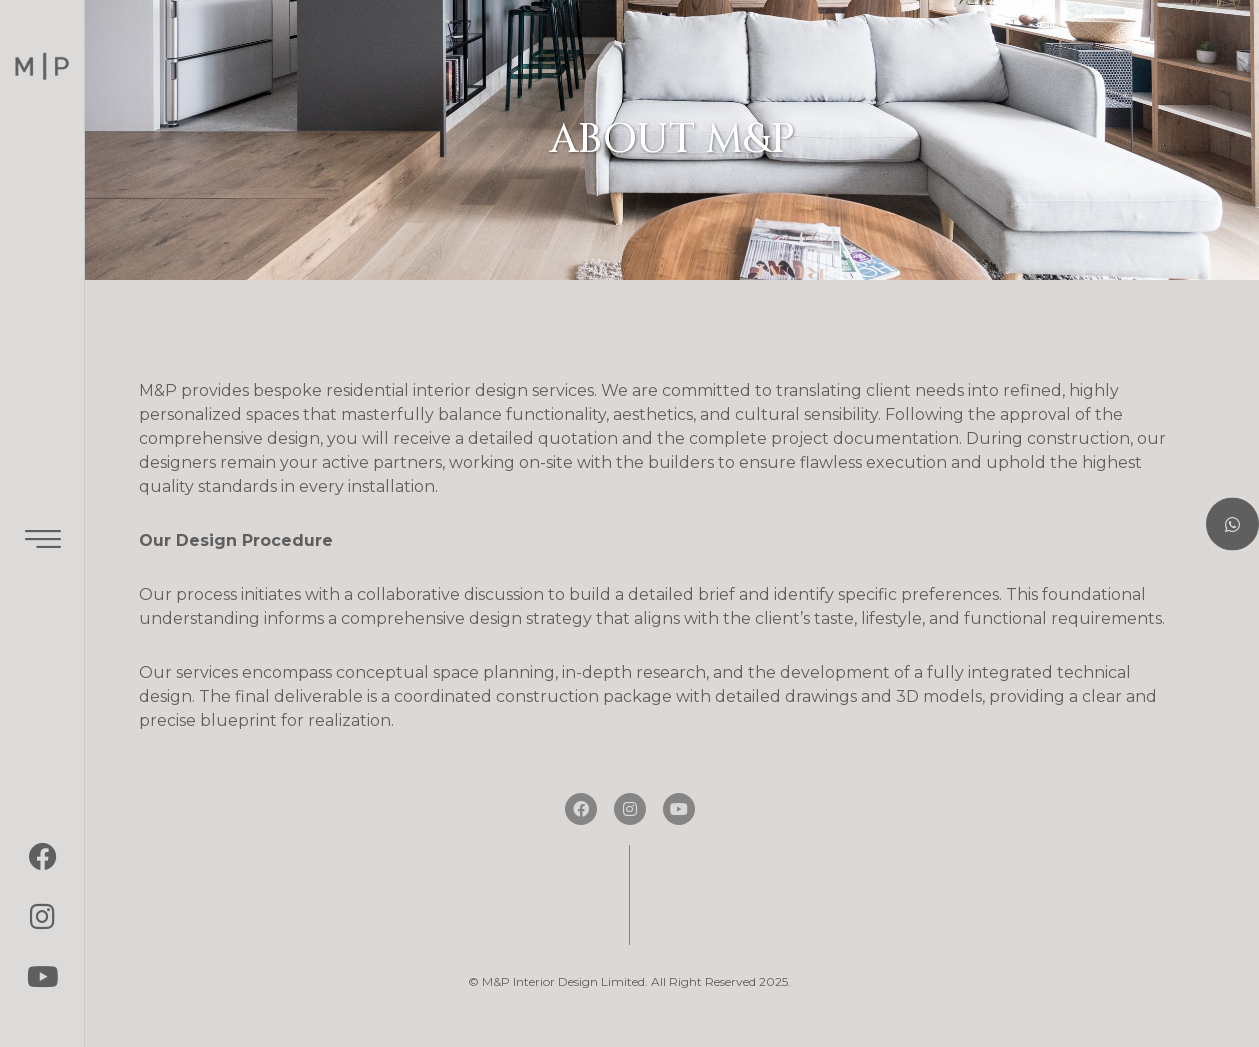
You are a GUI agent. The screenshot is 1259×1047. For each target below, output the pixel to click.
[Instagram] (43, 917)
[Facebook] (43, 857)
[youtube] (43, 977)
